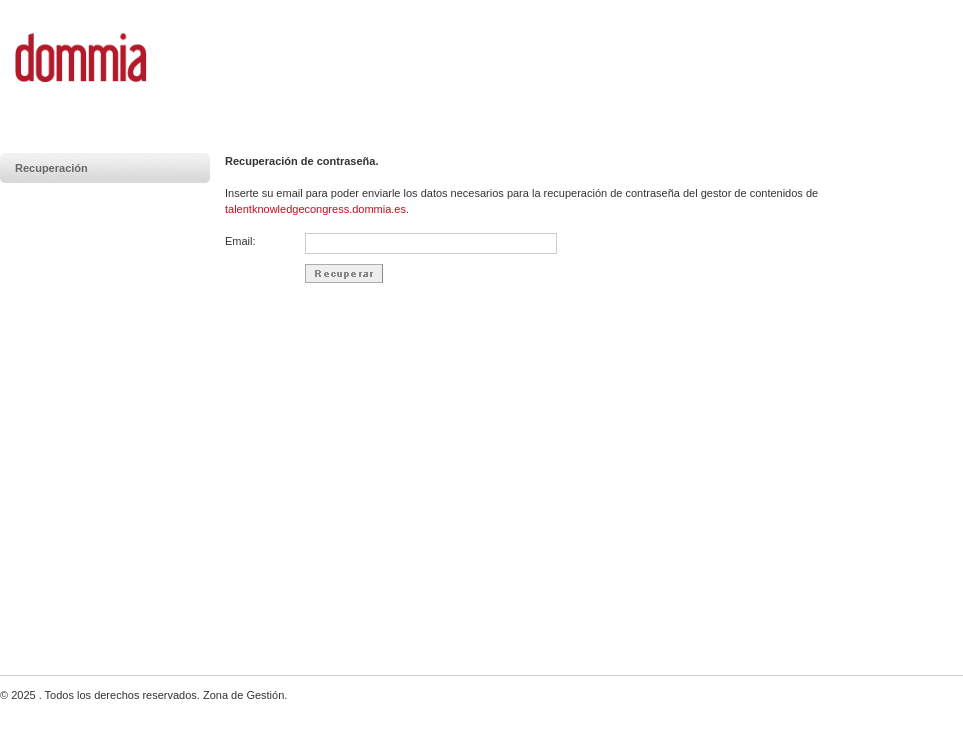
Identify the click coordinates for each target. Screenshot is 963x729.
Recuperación (51, 168)
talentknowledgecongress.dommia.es (315, 209)
